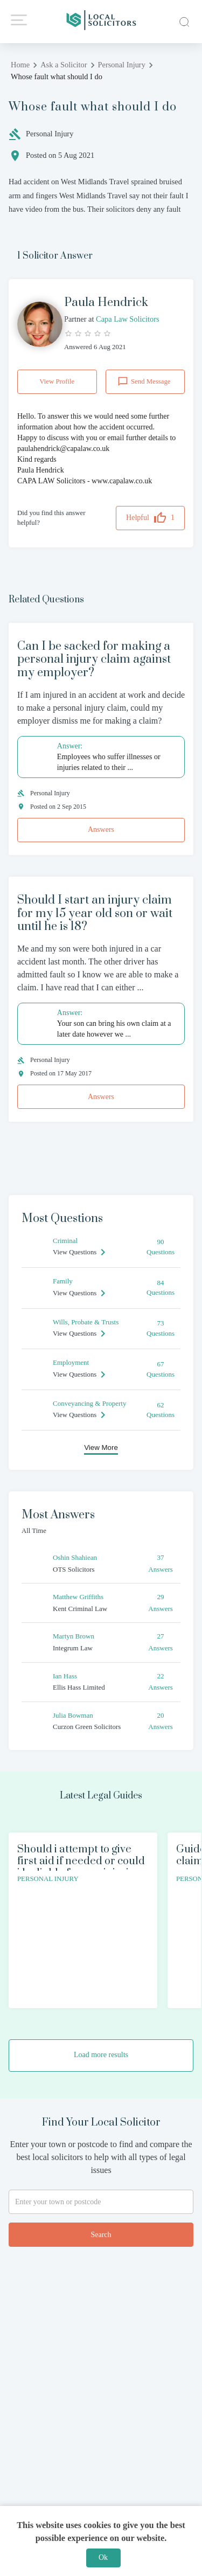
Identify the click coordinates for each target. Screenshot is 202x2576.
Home (20, 64)
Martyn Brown (73, 1636)
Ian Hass (65, 1676)
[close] (183, 21)
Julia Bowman (73, 1715)
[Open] (188, 2202)
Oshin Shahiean (75, 1557)
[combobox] (101, 2202)
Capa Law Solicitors (126, 319)
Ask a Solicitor (63, 64)
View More (101, 1447)
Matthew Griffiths (78, 1597)
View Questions (74, 1252)
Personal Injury (121, 64)
